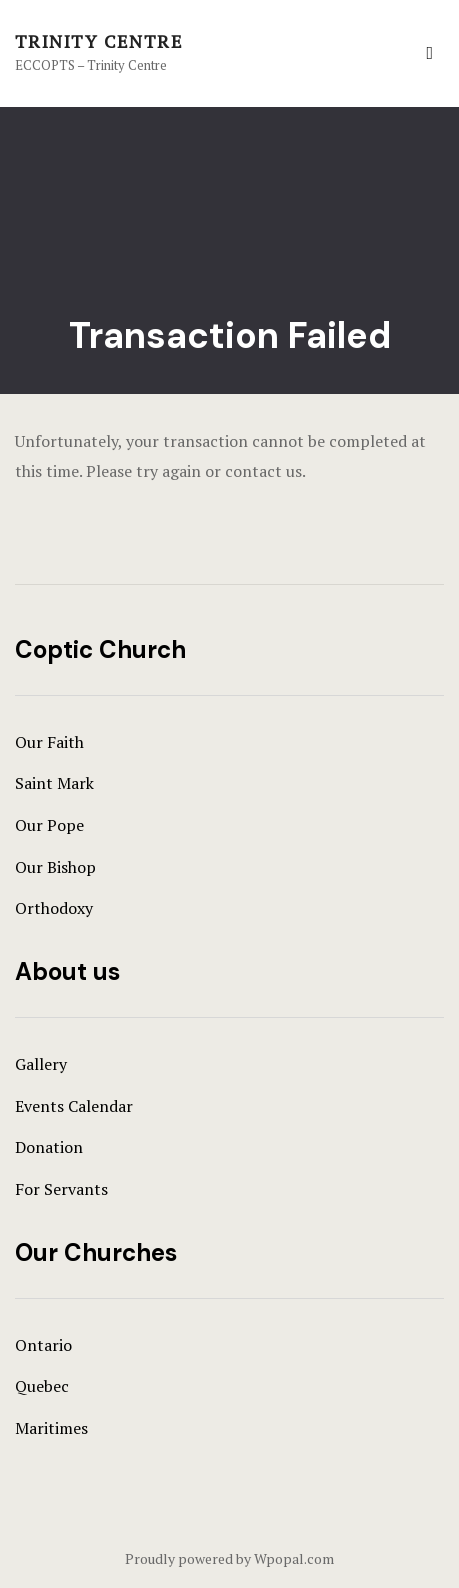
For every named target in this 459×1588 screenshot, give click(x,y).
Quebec (42, 1386)
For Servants (61, 1189)
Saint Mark (54, 783)
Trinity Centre (99, 41)
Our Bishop (55, 867)
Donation (49, 1147)
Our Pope (49, 825)
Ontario (43, 1345)
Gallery (41, 1064)
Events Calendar (74, 1106)
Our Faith (49, 742)
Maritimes (51, 1428)
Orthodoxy (54, 908)
